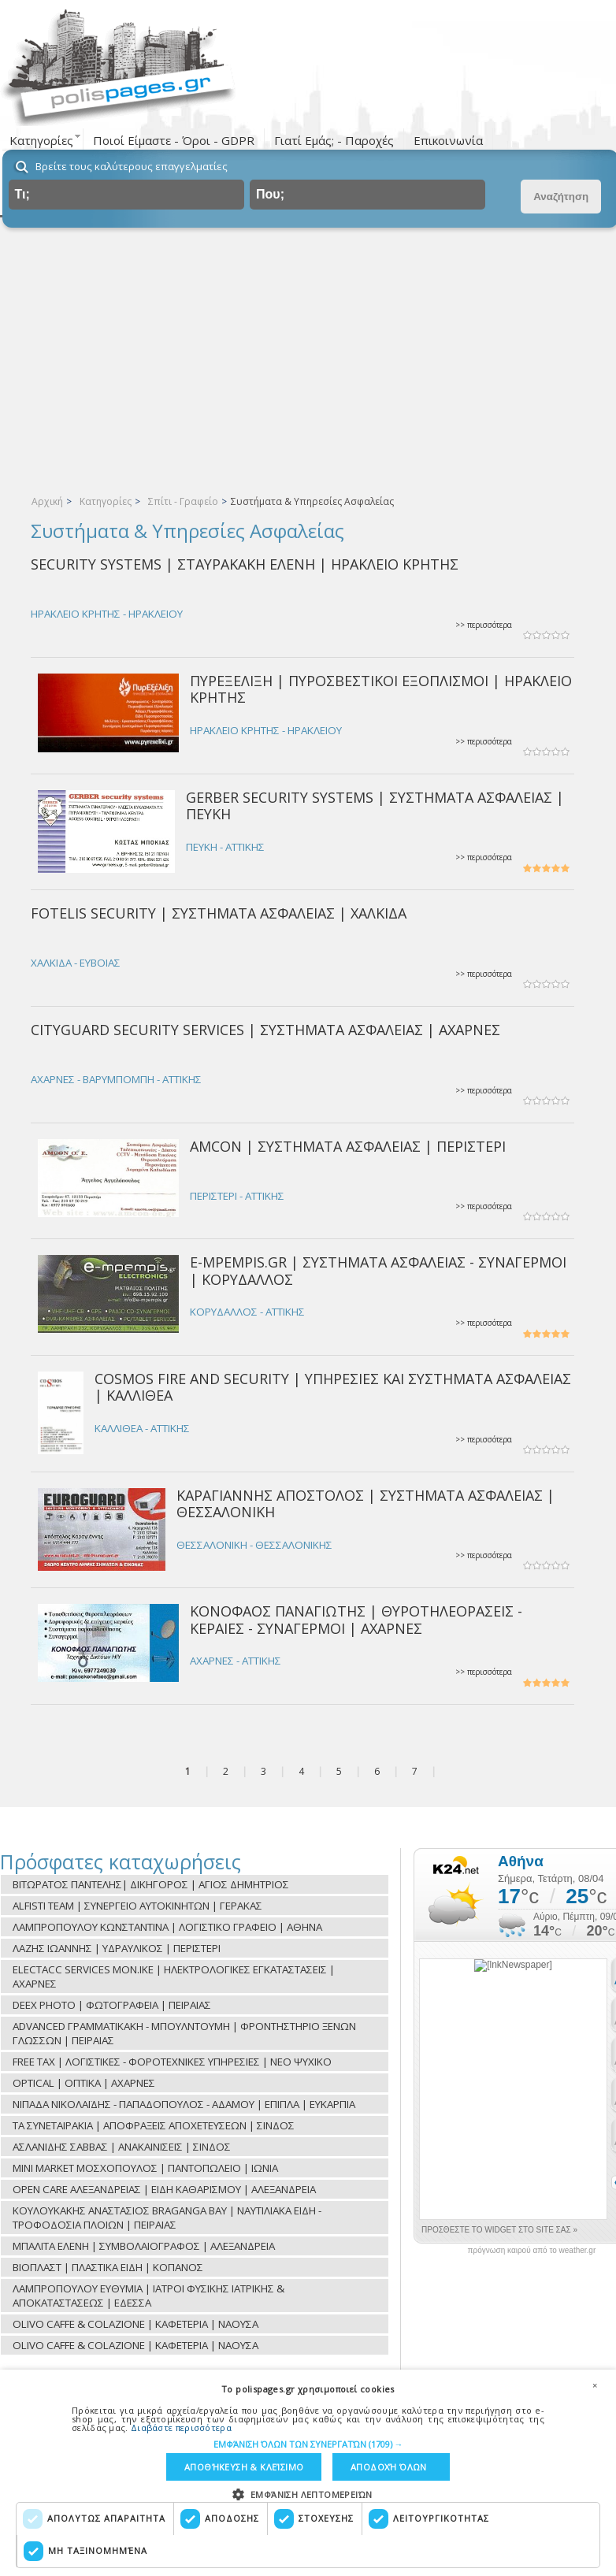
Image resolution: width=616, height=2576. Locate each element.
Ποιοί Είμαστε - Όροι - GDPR (173, 140)
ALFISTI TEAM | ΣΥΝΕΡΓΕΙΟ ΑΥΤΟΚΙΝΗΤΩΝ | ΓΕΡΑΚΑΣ (137, 1906)
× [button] (594, 2385)
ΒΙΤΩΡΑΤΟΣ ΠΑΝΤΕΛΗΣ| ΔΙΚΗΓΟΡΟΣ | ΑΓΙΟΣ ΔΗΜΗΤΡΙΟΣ (151, 1884)
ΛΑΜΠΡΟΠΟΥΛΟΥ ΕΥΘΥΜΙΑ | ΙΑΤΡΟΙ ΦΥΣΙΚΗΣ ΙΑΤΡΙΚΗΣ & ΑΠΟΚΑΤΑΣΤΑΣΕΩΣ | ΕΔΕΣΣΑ (148, 2295)
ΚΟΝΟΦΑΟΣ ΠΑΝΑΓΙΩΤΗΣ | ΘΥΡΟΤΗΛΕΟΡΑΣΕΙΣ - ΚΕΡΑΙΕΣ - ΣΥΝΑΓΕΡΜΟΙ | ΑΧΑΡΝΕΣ (356, 1619)
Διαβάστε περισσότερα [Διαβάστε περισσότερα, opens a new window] (181, 2427)
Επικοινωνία (448, 140)
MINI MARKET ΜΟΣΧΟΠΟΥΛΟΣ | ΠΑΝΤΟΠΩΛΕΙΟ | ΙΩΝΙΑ (145, 2168)
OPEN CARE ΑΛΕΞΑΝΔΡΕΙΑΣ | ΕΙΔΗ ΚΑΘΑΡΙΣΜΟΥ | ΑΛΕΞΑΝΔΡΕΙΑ (164, 2189)
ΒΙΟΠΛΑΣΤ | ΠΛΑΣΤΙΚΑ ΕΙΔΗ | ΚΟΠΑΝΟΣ (108, 2267)
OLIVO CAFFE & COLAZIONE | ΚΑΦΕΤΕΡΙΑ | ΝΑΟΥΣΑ (135, 2324)
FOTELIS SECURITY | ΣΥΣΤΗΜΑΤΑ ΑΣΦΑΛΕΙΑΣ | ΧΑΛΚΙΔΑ (218, 913)
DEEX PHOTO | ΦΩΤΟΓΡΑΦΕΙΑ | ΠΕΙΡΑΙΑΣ (112, 2005)
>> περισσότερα (483, 625)
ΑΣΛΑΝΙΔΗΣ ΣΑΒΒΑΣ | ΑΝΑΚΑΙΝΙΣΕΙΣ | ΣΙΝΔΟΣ (122, 2147)
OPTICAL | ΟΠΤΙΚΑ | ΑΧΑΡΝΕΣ (84, 2083)
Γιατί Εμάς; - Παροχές (334, 140)
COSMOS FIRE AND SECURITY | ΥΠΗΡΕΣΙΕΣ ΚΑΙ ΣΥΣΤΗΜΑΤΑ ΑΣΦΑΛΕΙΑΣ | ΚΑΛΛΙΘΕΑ (333, 1387)
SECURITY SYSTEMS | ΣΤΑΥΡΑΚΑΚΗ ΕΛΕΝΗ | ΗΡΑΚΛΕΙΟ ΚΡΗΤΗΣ (244, 564)
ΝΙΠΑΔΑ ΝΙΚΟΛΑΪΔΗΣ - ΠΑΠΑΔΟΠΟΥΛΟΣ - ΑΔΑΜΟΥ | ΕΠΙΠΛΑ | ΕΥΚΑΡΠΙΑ (184, 2104)
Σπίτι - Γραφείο (183, 501)
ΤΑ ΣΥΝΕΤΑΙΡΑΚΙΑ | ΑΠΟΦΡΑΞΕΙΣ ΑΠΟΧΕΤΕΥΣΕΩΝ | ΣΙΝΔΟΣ (154, 2125)
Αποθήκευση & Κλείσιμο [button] (243, 2467)
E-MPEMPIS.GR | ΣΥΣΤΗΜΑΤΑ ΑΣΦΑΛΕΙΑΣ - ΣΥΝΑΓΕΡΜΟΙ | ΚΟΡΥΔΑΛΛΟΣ (378, 1270)
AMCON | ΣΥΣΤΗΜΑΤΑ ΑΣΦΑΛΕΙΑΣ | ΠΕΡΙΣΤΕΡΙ (348, 1146)
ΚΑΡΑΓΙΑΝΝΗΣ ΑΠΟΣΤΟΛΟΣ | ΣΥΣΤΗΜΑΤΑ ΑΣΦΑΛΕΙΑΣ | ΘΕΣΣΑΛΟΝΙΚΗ (365, 1503)
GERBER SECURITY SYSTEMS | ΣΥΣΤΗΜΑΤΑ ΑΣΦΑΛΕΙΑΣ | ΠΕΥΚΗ (375, 805)
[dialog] (308, 2473)
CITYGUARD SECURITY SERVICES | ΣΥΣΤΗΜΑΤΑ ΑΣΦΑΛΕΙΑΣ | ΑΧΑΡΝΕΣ (265, 1029)
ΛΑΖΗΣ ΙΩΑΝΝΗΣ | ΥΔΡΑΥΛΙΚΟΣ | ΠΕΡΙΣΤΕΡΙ (117, 1948)
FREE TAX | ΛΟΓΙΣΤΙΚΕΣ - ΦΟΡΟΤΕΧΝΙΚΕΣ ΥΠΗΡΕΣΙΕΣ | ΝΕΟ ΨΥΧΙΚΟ (172, 2061)
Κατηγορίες (106, 501)
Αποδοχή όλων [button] (389, 2467)
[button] (308, 2443)
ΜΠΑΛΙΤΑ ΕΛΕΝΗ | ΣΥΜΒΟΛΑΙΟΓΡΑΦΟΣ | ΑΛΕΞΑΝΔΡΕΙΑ (144, 2246)
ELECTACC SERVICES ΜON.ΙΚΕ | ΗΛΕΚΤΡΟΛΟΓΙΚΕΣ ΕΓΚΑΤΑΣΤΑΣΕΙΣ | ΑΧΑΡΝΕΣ (174, 1976)
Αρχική (47, 501)
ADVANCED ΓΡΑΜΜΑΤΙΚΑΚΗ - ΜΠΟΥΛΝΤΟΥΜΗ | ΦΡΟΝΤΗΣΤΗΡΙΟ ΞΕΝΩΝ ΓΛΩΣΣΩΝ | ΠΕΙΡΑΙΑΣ (184, 2033)
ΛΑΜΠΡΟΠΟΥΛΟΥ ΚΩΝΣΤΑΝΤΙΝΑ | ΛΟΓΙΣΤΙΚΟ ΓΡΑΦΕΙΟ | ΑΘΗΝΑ (167, 1927)
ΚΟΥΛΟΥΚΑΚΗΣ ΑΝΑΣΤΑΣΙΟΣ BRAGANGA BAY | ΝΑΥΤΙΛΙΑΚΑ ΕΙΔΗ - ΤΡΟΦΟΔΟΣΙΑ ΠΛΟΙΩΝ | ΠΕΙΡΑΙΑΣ (167, 2217)
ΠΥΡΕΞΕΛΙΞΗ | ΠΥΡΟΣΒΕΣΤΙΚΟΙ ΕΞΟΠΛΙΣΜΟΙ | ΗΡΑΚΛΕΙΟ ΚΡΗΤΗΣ (381, 689)
